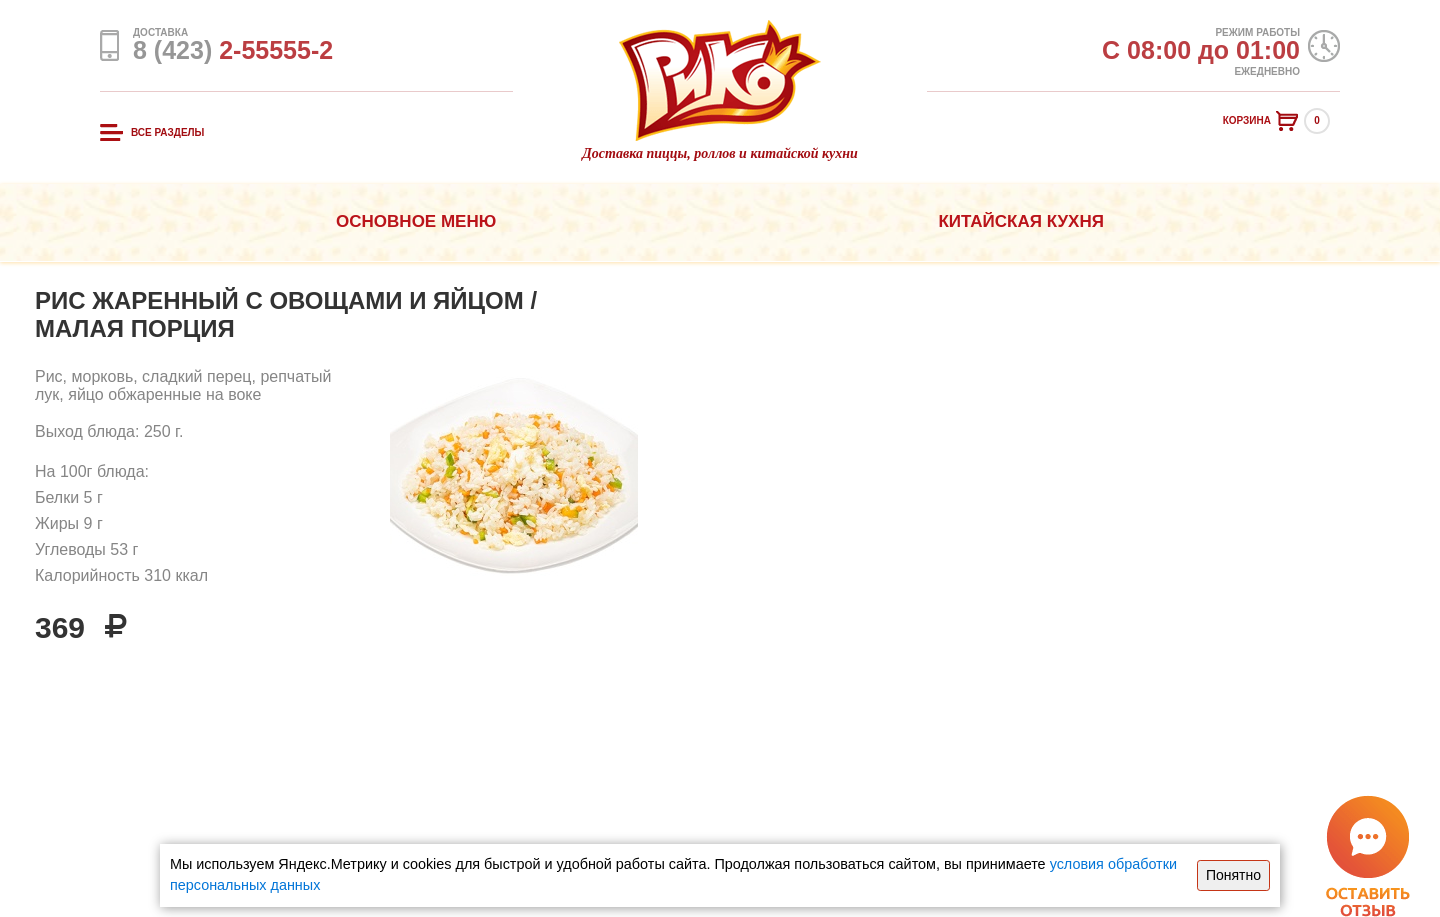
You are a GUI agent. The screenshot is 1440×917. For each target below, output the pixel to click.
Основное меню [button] (416, 221)
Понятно (1233, 875)
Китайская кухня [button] (1020, 221)
